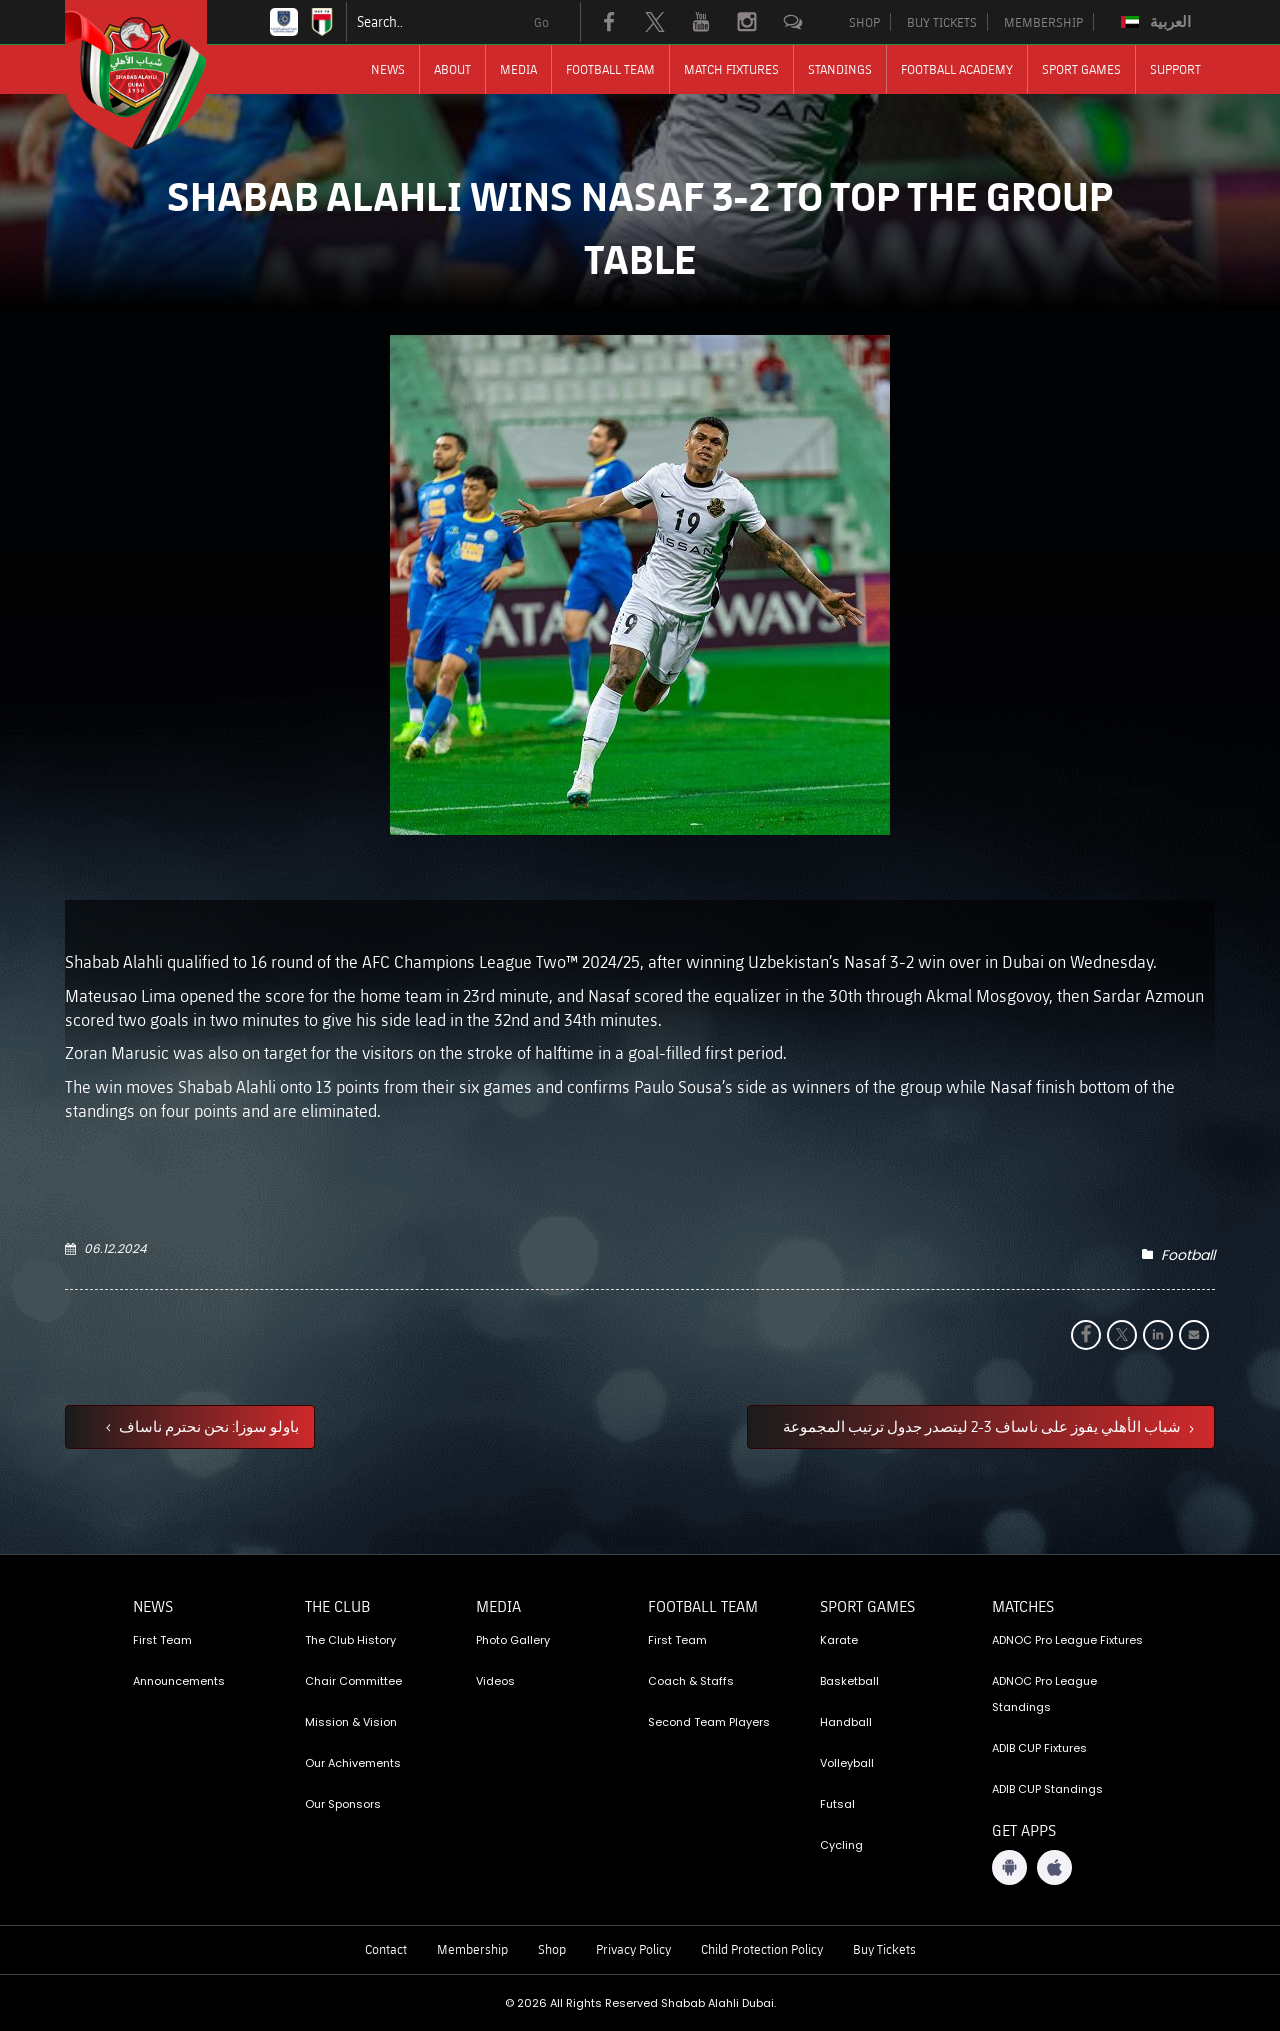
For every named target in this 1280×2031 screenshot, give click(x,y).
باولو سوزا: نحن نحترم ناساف (207, 1426)
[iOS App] (1054, 1867)
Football (1188, 1255)
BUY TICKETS (942, 22)
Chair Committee (353, 1681)
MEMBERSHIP (1043, 22)
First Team (162, 1640)
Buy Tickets (884, 1949)
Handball (846, 1722)
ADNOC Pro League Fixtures (1067, 1640)
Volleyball (847, 1763)
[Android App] (1009, 1867)
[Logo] (154, 75)
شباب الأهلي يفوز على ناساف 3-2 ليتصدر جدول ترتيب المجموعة (983, 1426)
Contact (386, 1949)
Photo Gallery (513, 1640)
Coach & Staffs (691, 1681)
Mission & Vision (351, 1722)
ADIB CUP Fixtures (1039, 1748)
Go (541, 22)
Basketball (849, 1681)
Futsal (837, 1804)
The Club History (350, 1640)
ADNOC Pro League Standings (1044, 1694)
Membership (472, 1949)
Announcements (179, 1681)
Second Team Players (709, 1722)
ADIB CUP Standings (1047, 1789)
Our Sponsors (343, 1804)
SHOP (864, 22)
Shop (552, 1949)
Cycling (841, 1845)
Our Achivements (353, 1763)
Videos (495, 1681)
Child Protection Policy (762, 1949)
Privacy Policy (633, 1949)
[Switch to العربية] (1158, 22)
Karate (839, 1640)
